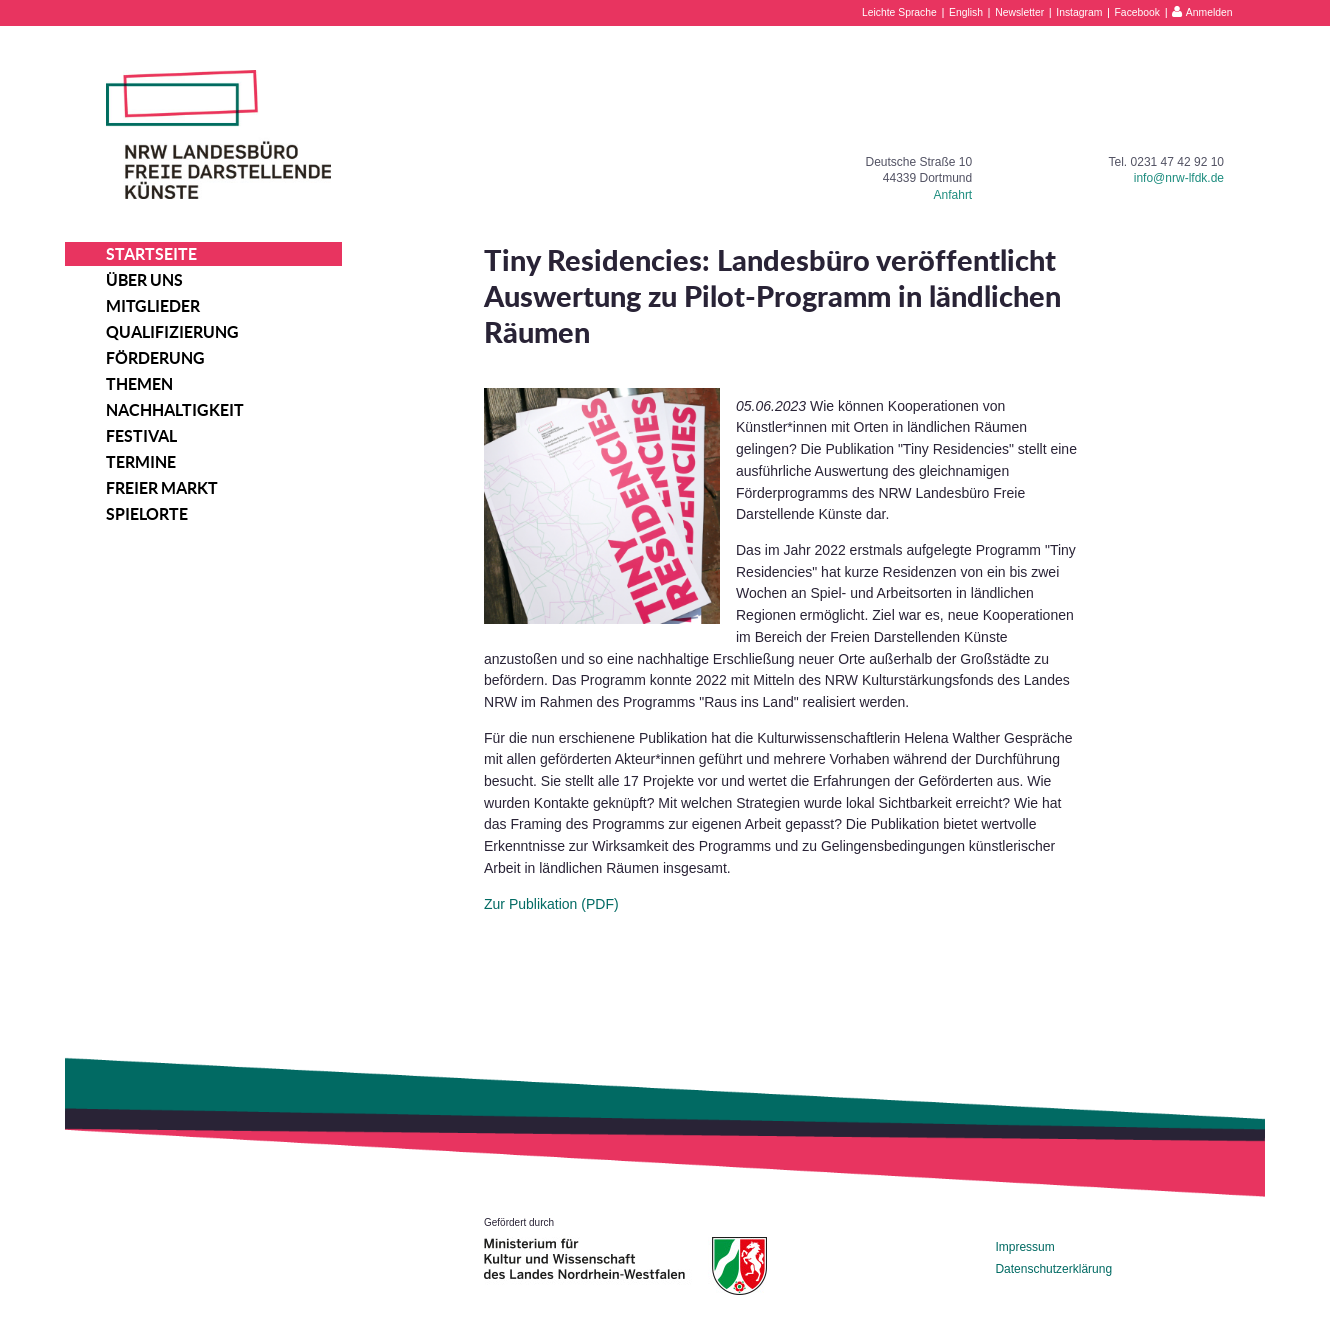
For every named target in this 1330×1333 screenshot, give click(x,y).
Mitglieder (153, 306)
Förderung (155, 358)
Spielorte (147, 514)
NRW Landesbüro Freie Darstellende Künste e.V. (218, 134)
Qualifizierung (172, 332)
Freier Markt (162, 488)
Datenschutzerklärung (1053, 1269)
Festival (141, 436)
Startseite (151, 254)
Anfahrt (953, 195)
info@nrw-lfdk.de (1179, 178)
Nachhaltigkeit (175, 410)
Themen (139, 384)
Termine (141, 462)
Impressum (1024, 1247)
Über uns (144, 280)
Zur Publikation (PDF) (551, 904)
